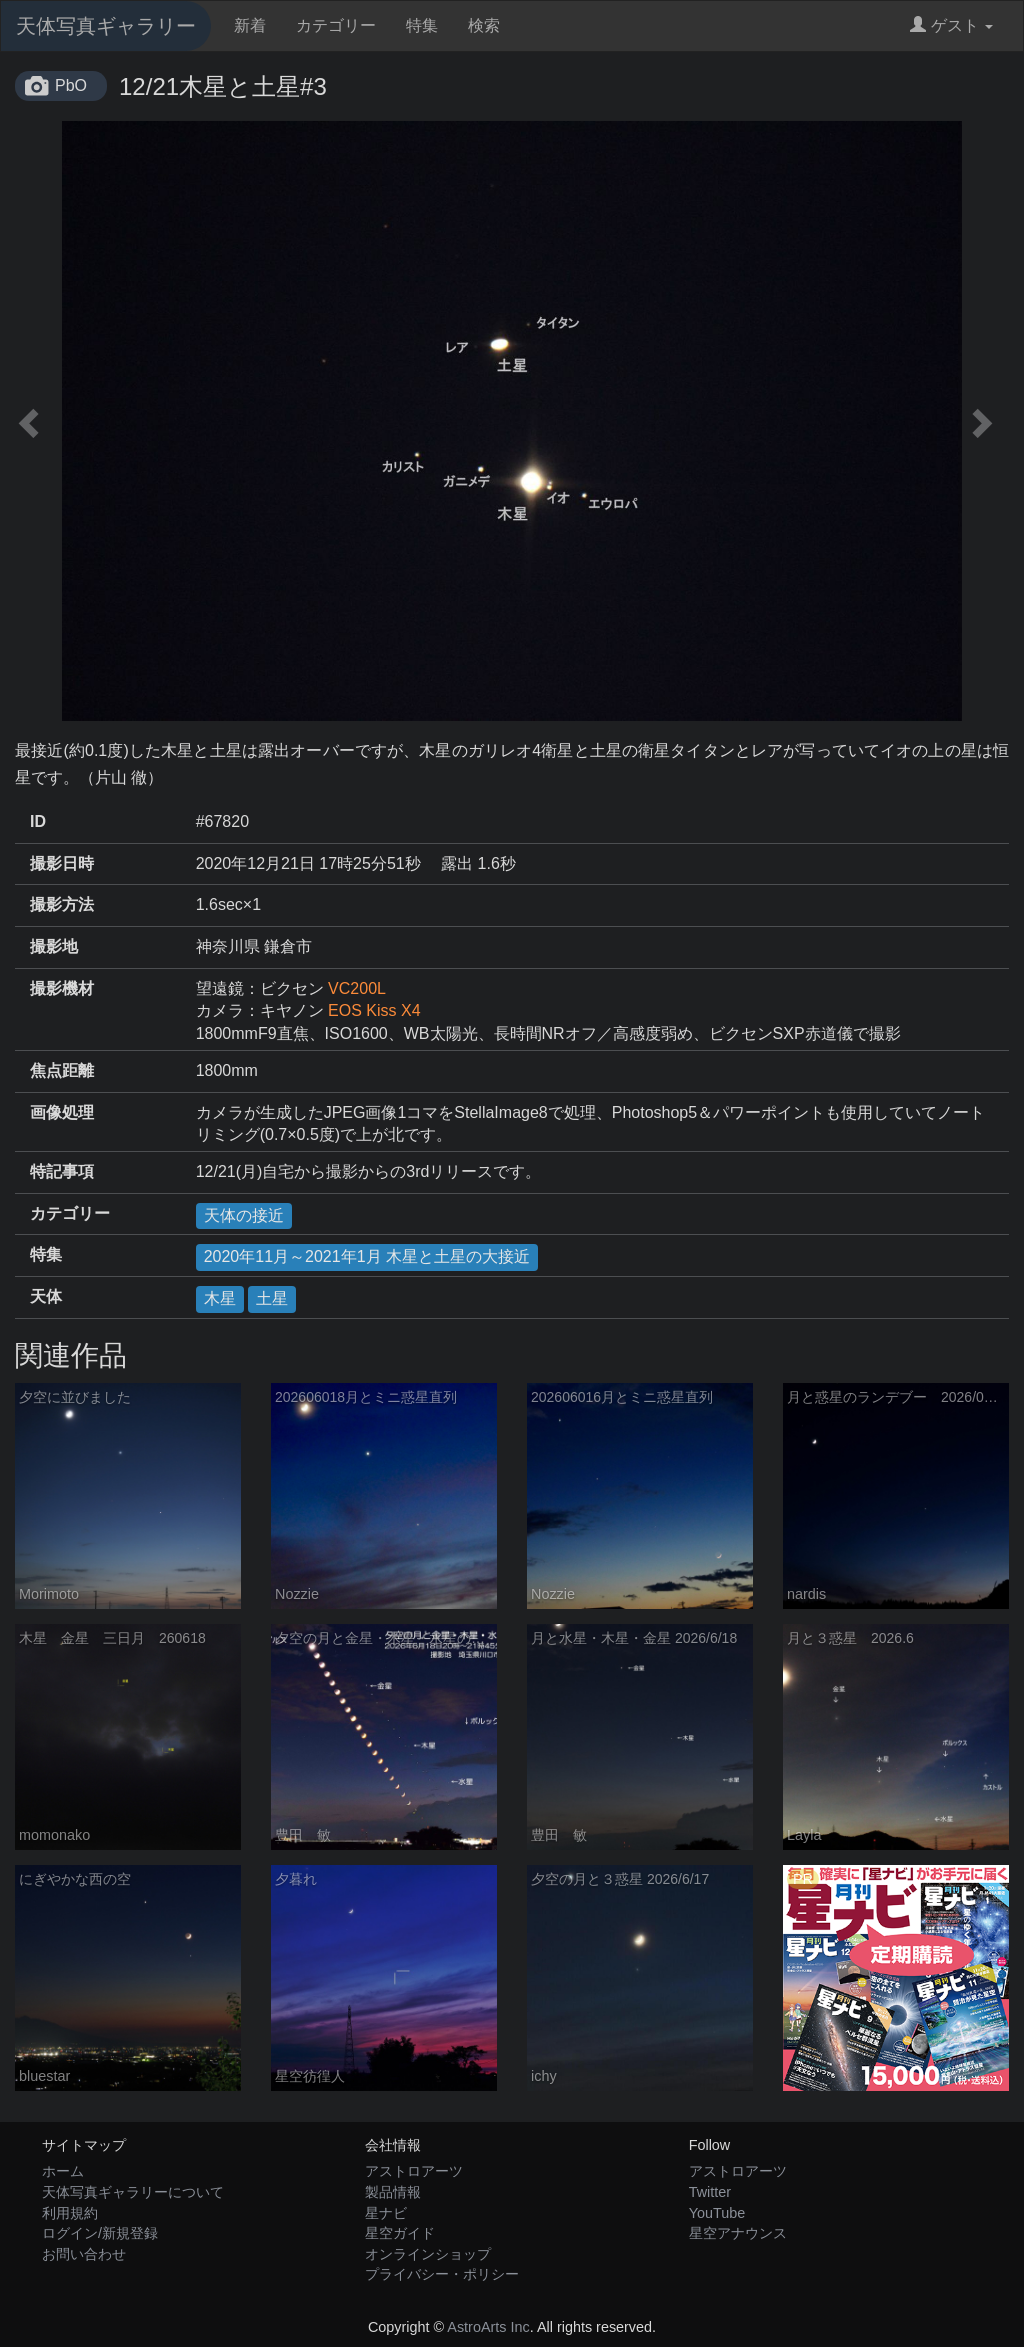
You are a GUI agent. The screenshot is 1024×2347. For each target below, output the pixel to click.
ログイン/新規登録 (100, 2233)
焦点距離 (62, 1070)
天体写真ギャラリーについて (133, 2192)
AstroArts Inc (488, 2327)
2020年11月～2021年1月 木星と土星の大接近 (367, 1256)
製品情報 (393, 2192)
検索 (484, 25)
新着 (250, 25)
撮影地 (54, 946)
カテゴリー (336, 25)
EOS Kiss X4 (374, 1010)
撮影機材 (62, 988)
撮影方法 (62, 904)
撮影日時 (62, 863)
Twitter (710, 2192)
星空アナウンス (738, 2233)
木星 (220, 1298)
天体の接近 (244, 1215)
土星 (272, 1298)
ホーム (63, 2171)
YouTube (717, 2213)
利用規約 (70, 2213)
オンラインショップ (428, 2254)
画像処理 (62, 1112)
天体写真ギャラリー (106, 26)
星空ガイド (400, 2233)
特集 (422, 25)
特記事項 (62, 1171)
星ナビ (386, 2213)
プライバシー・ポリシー (442, 2274)
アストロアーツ (414, 2171)
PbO (71, 85)
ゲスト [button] (951, 25)
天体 (46, 1296)
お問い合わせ (84, 2254)
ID (38, 821)
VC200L (357, 988)
